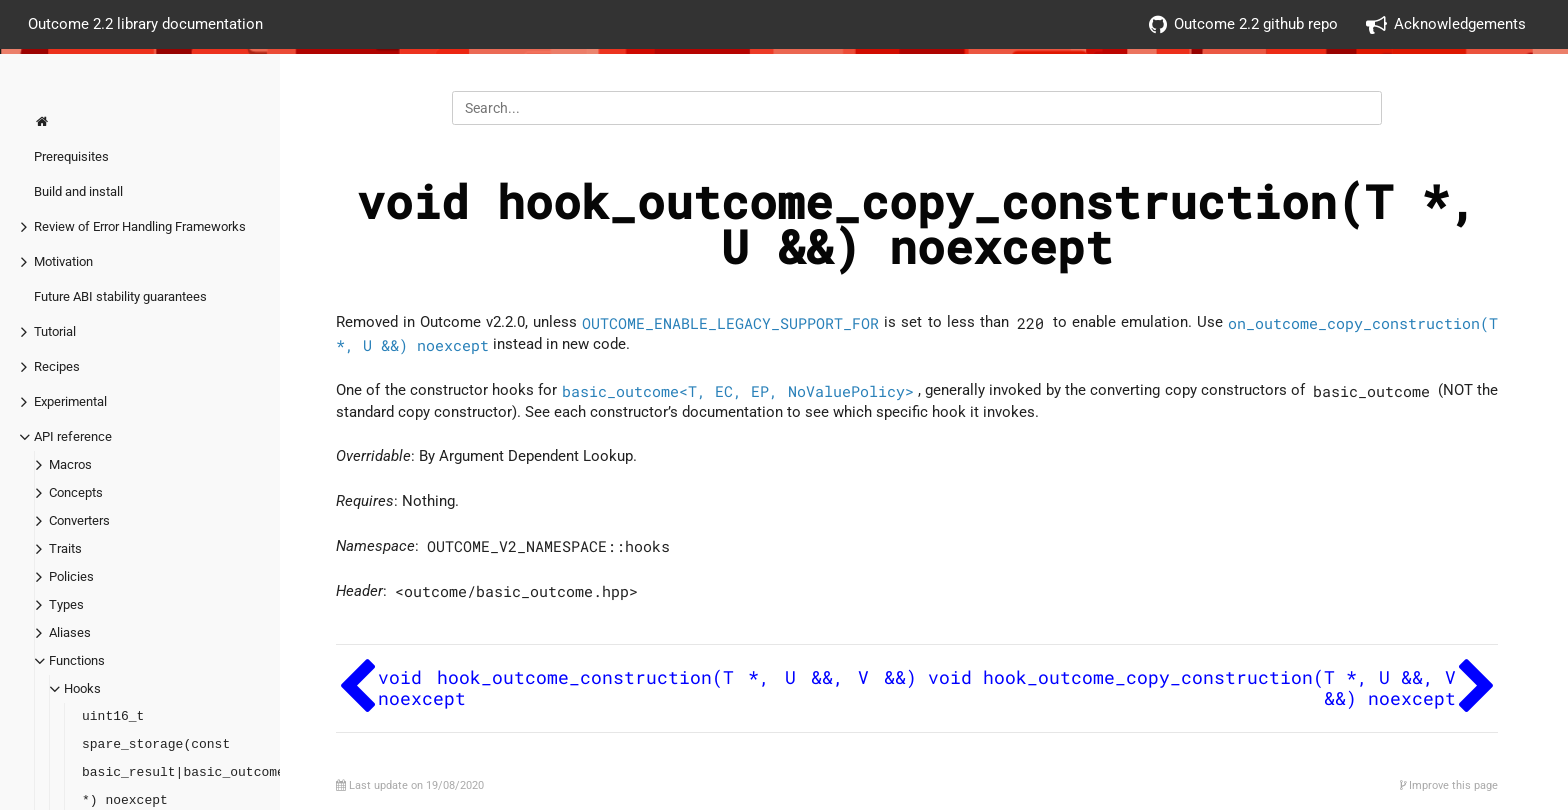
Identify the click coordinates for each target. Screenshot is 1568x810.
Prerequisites (71, 156)
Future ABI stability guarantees (120, 296)
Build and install (78, 191)
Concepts (76, 492)
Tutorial (55, 331)
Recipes (57, 366)
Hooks (82, 688)
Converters (79, 520)
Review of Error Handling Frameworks (140, 226)
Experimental (70, 401)
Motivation (63, 261)
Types (66, 604)
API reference (73, 436)
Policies (71, 576)
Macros (70, 464)
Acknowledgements (1446, 24)
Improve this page (1449, 785)
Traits (65, 548)
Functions (77, 660)
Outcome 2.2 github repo (1243, 24)
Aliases (70, 632)
